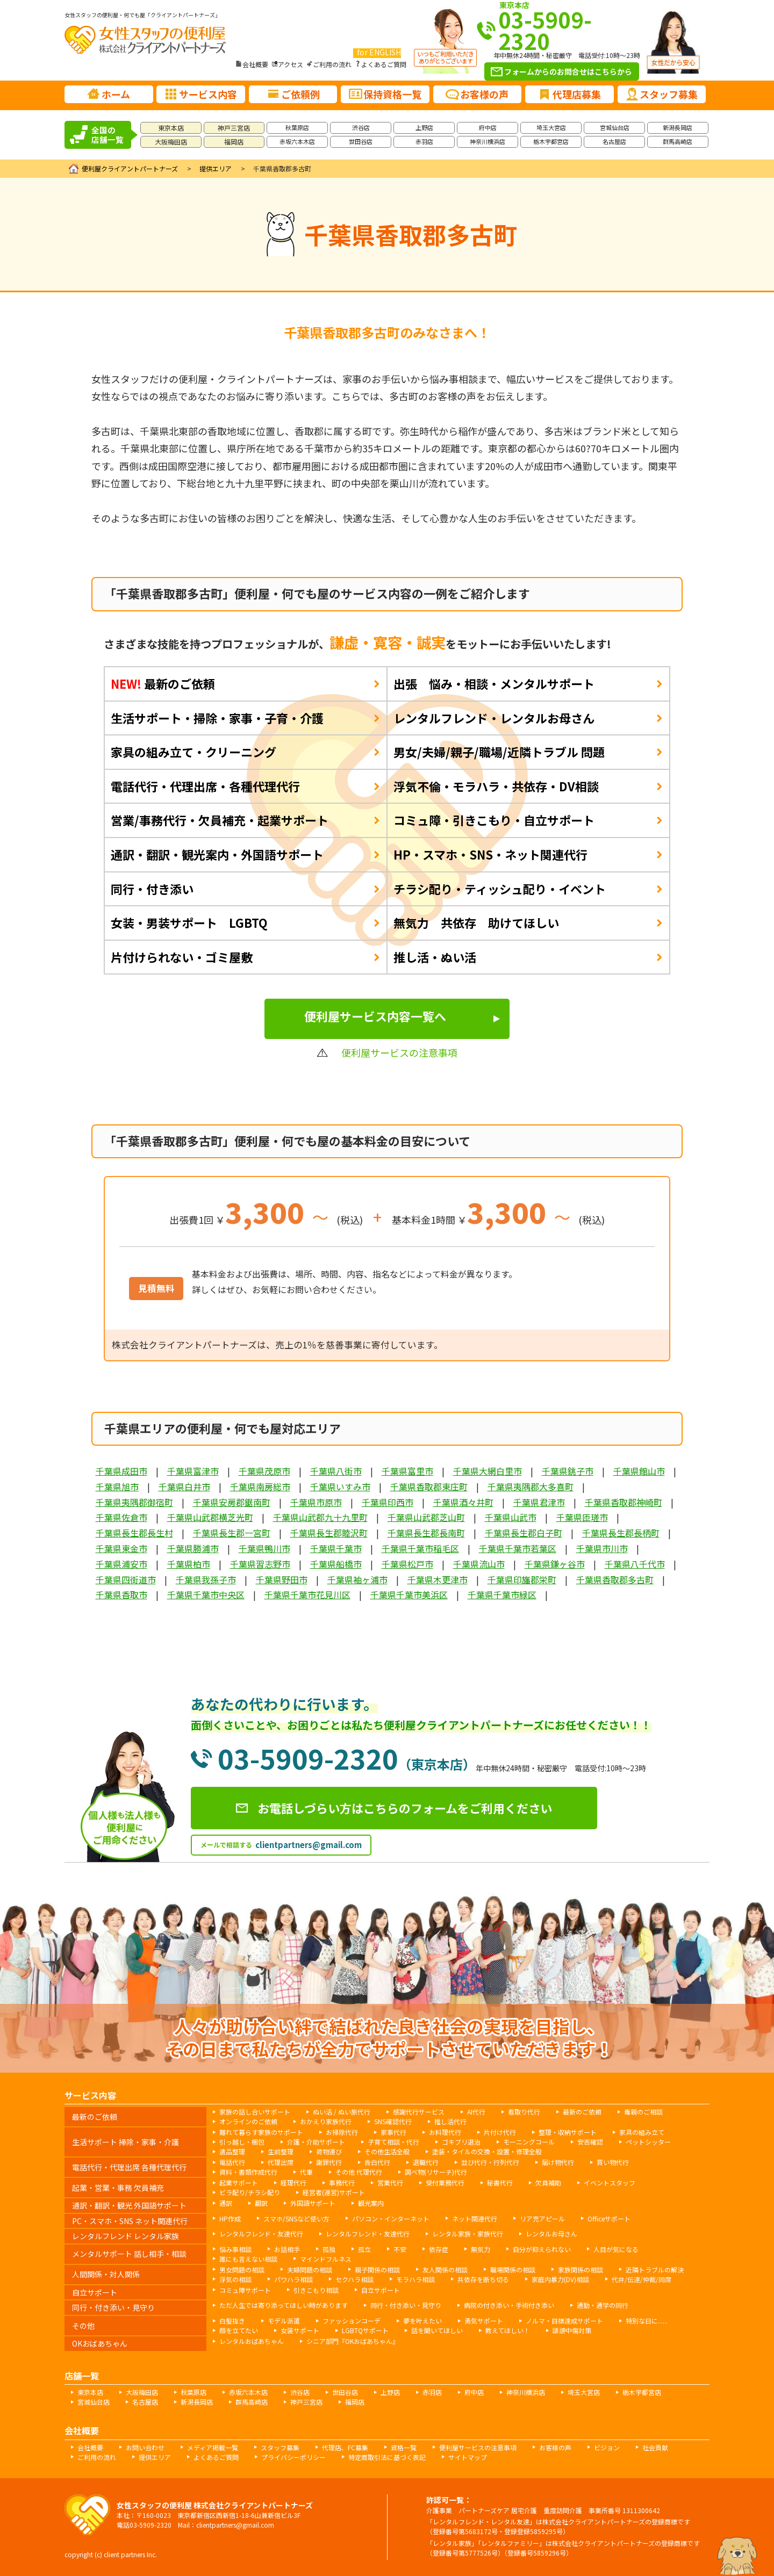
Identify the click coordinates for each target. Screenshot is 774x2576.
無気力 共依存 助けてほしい (476, 922)
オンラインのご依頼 (248, 2121)
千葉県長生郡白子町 (523, 1532)
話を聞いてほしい (437, 2330)
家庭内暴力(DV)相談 (560, 2279)
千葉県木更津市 (437, 1579)
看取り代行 (524, 2111)
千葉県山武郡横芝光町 (210, 1517)
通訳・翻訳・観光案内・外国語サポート (217, 854)
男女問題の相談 (241, 2269)
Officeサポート (608, 2218)
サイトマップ (467, 2457)
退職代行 (426, 2162)
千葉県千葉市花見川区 (307, 1594)
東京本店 (171, 127)
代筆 (306, 2171)
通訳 (225, 2202)
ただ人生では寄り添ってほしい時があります (283, 2305)
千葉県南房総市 (260, 1486)
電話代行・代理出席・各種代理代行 (205, 786)
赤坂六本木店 (297, 141)
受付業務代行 (445, 2182)
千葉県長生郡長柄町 (621, 1532)
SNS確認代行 (393, 2121)
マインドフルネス (326, 2258)
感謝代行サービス (419, 2111)
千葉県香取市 (121, 1594)
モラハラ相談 (415, 2279)
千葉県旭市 (117, 1486)
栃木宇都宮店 (551, 141)
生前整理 (280, 2151)
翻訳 (261, 2202)
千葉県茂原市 (264, 1470)
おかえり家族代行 (326, 2121)
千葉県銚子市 (567, 1470)
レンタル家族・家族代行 (467, 2233)
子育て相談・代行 (393, 2141)
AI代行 (476, 2111)
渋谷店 (361, 127)
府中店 (488, 127)
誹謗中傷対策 (572, 2330)
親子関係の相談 (377, 2269)
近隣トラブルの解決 (655, 2269)
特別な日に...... (647, 2320)
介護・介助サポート (316, 2141)
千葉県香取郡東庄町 (429, 1486)
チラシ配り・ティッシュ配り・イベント (499, 888)
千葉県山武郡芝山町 (426, 1517)
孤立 (364, 2249)
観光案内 (371, 2202)
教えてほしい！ (507, 2330)
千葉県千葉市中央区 (206, 1594)
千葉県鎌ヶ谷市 (555, 1563)
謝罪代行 (329, 2162)
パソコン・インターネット (390, 2218)
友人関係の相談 (445, 2269)
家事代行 (393, 2132)
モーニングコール (529, 2141)
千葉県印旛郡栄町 (522, 1579)
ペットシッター (648, 2141)
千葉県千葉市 (336, 1548)
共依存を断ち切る (483, 2279)
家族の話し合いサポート (254, 2111)
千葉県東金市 (121, 1548)
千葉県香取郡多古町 (615, 1579)
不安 (399, 2249)
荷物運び (329, 2151)
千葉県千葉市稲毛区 (420, 1548)
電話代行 (232, 2162)
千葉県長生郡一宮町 (231, 1532)
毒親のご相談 (643, 2111)
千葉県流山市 (479, 1563)
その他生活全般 (387, 2151)
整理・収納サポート (568, 2132)
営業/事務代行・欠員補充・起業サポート (219, 819)
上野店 (424, 127)
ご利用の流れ (332, 64)
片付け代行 (500, 2132)
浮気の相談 (235, 2279)
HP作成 (230, 2218)
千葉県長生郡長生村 (134, 1532)
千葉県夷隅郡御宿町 (134, 1502)
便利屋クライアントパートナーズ (130, 168)
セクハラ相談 (354, 2279)
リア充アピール (542, 2218)
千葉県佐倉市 (121, 1517)
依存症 (438, 2249)
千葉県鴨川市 (264, 1548)
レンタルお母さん (551, 2233)
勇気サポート (483, 2320)
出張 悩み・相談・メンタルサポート (493, 683)
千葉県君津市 (539, 1502)
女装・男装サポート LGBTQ (189, 922)
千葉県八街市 (336, 1470)
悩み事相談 (235, 2249)
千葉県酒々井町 (463, 1502)
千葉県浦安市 (121, 1563)
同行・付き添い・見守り (405, 2305)
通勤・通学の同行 (602, 2305)
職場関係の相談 (512, 2269)
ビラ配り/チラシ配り (249, 2192)
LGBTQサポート (365, 2330)
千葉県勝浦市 (193, 1548)
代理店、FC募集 (345, 2447)
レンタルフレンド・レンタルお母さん (493, 717)
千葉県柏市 (188, 1563)
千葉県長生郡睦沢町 (329, 1532)
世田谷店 (360, 141)
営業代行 (390, 2182)
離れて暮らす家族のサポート (261, 2132)
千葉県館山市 (639, 1470)
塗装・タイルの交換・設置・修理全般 (487, 2151)
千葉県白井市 (184, 1486)
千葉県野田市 (281, 1579)
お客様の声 (555, 2447)
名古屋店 (614, 141)
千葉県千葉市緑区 (502, 1594)
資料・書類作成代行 (248, 2171)
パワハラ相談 (293, 2279)
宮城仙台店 (614, 127)
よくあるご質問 (383, 64)
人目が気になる (616, 2249)
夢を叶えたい (422, 2320)
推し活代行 (450, 2121)
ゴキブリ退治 (461, 2141)
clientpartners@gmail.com (308, 1844)
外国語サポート (312, 2202)
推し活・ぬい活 (434, 956)
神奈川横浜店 (487, 141)
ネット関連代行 (474, 2218)
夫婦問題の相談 (309, 2269)
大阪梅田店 (171, 141)
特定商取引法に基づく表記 (387, 2457)
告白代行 (377, 2162)
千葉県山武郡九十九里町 (320, 1517)
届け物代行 (558, 2162)
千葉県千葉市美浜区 (409, 1594)
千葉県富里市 (407, 1470)
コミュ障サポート (245, 2289)
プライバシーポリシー (293, 2457)
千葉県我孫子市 (206, 1579)
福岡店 (233, 141)
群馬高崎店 (677, 141)
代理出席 (280, 2162)
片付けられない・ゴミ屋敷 (182, 956)
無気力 (480, 2249)
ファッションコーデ (351, 2320)
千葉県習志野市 (260, 1563)
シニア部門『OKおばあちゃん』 (352, 2341)
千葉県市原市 (316, 1502)
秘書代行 (500, 2182)
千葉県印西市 (387, 1502)
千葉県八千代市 (635, 1563)
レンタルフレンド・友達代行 (261, 2233)
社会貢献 (655, 2447)
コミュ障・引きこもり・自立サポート (493, 819)
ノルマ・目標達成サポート (564, 2320)
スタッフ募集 (280, 2447)
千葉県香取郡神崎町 (623, 1502)
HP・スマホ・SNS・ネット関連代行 (490, 854)
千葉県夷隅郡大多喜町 (531, 1486)
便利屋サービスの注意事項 (478, 2447)
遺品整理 (232, 2151)
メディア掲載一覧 (212, 2447)
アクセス (290, 64)
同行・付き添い (152, 888)
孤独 (328, 2249)
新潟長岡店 (677, 127)
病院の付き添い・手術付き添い (509, 2305)
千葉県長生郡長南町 (426, 1532)
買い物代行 (613, 2162)
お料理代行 (445, 2132)
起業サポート (238, 2182)
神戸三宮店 (234, 127)
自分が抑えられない (542, 2249)
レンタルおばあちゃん (251, 2341)
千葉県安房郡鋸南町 (231, 1502)
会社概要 (255, 64)
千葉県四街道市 (126, 1579)
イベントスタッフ (609, 2182)
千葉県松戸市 (407, 1563)
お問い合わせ (145, 2447)
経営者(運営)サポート (334, 2192)
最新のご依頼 (163, 683)
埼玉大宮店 (551, 127)
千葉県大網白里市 (487, 1470)
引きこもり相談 (316, 2289)
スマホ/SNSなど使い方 (296, 2218)
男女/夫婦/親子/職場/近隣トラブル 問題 (499, 751)
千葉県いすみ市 (340, 1486)
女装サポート (300, 2330)
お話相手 (287, 2249)
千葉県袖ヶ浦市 (357, 1579)
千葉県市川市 (602, 1548)
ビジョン (607, 2447)
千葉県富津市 (193, 1470)
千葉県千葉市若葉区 (517, 1548)
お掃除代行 (342, 2132)
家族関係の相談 (580, 2269)
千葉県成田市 (121, 1470)
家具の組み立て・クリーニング (193, 751)
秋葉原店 (297, 127)
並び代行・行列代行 (490, 2162)
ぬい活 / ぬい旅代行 (341, 2111)
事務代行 (342, 2182)
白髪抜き (232, 2320)
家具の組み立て (641, 2132)
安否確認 (590, 2141)
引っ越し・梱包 (241, 2141)
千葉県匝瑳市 (582, 1517)
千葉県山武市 (510, 1517)
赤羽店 (424, 141)
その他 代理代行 (358, 2171)
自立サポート (380, 2289)
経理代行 (293, 2182)
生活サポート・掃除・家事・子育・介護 (217, 717)
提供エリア (215, 168)
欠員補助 (548, 2182)
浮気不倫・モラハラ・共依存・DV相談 (496, 786)
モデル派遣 (284, 2320)
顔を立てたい (238, 2330)
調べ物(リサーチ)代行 (436, 2171)
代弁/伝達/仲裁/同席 (641, 2279)
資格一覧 (404, 2447)
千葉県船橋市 (336, 1563)
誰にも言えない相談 (248, 2258)
